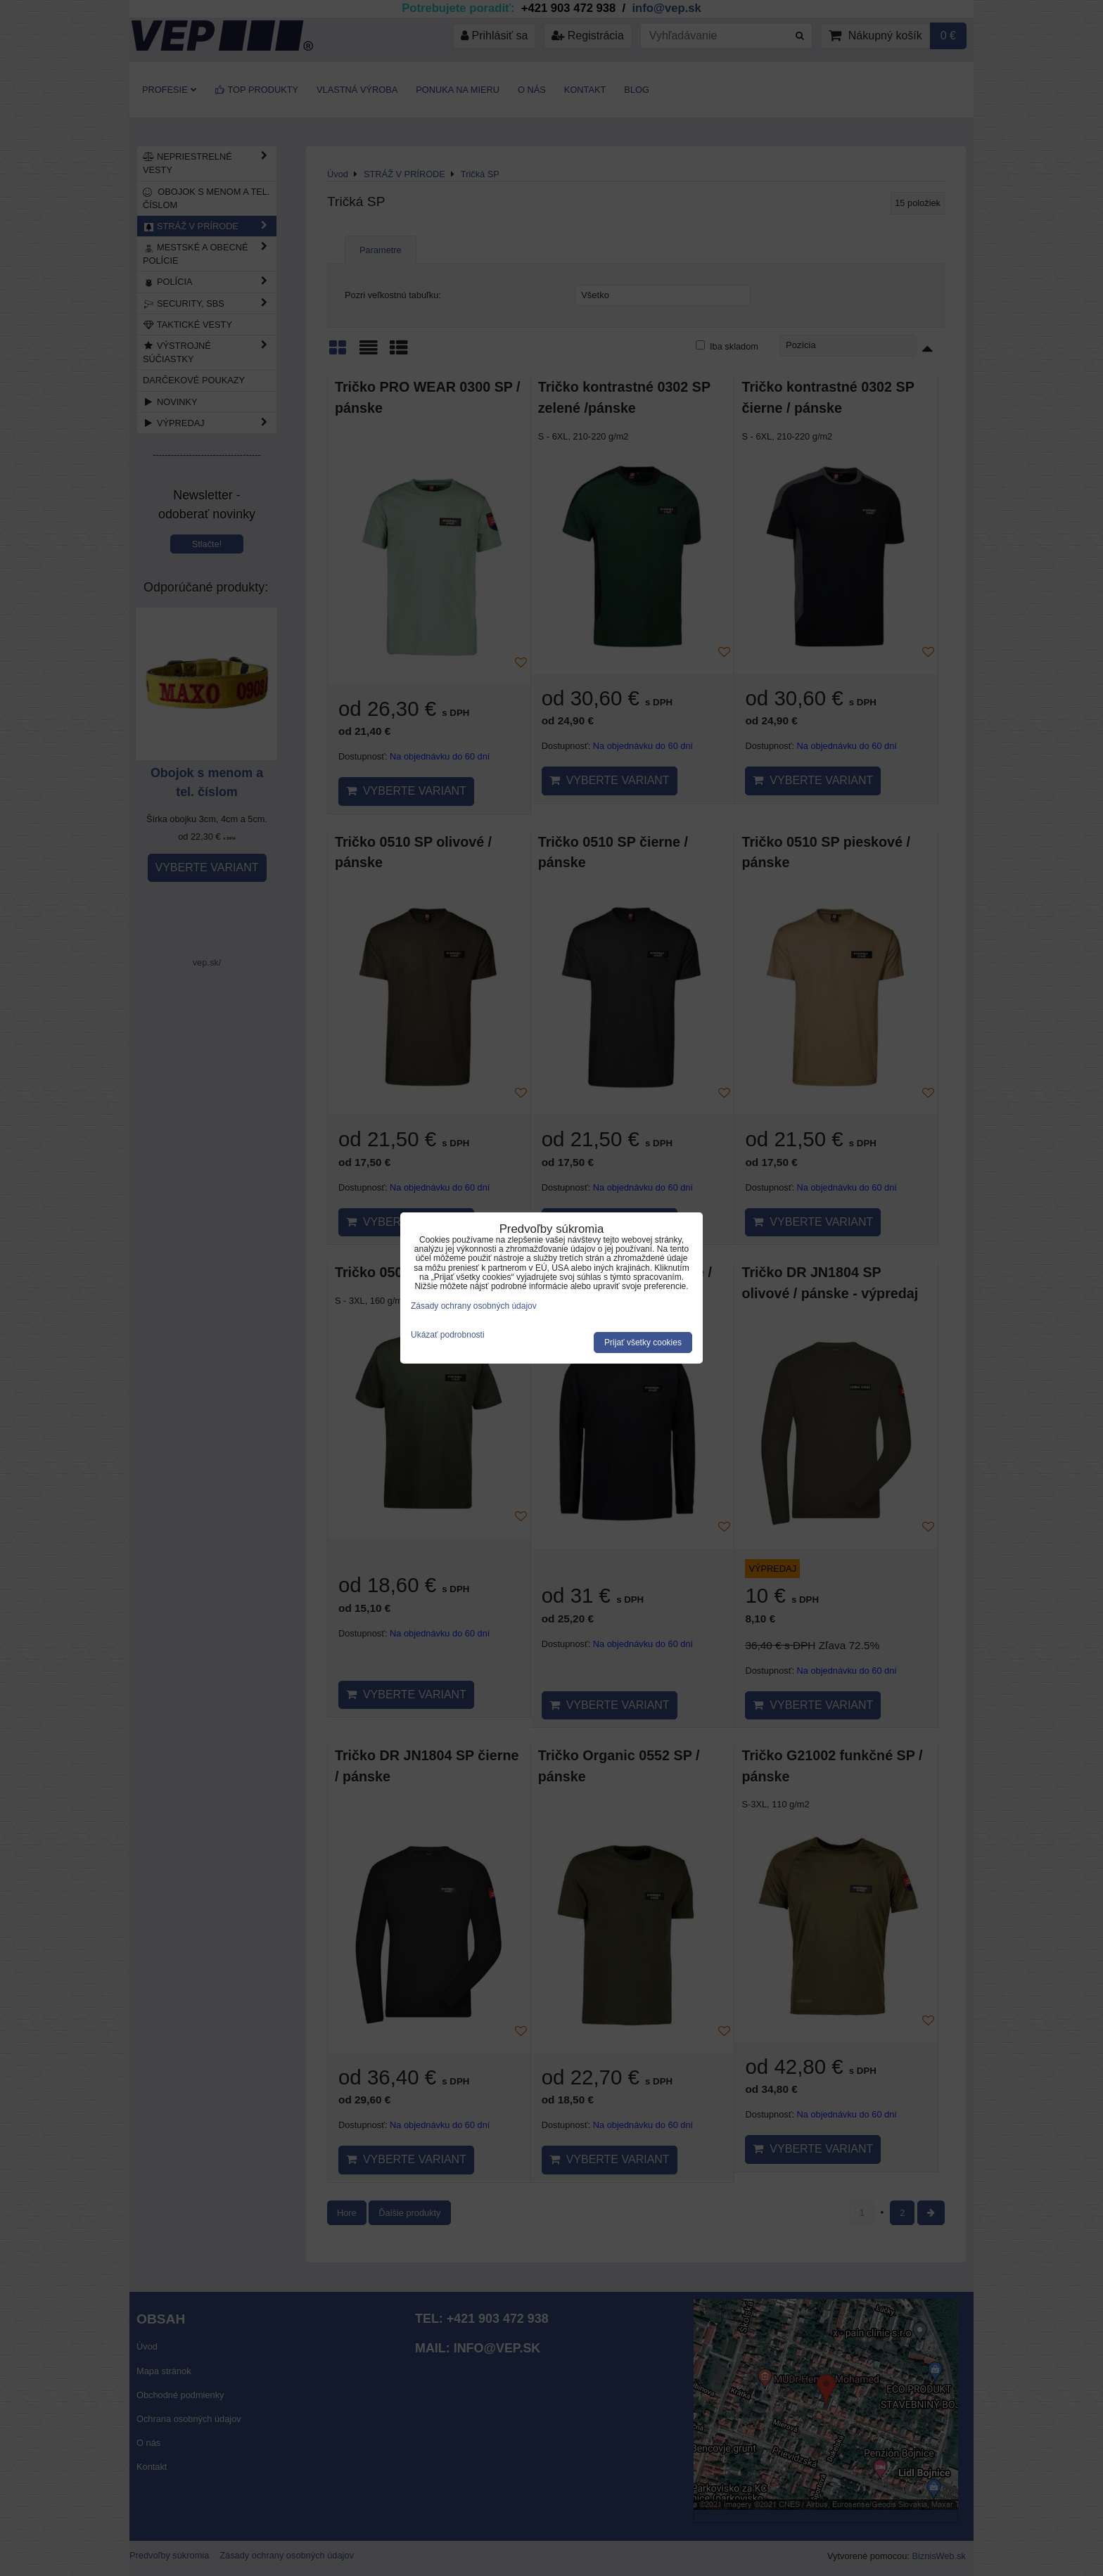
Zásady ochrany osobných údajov (474, 1306)
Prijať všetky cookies (643, 1342)
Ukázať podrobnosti (448, 1335)
